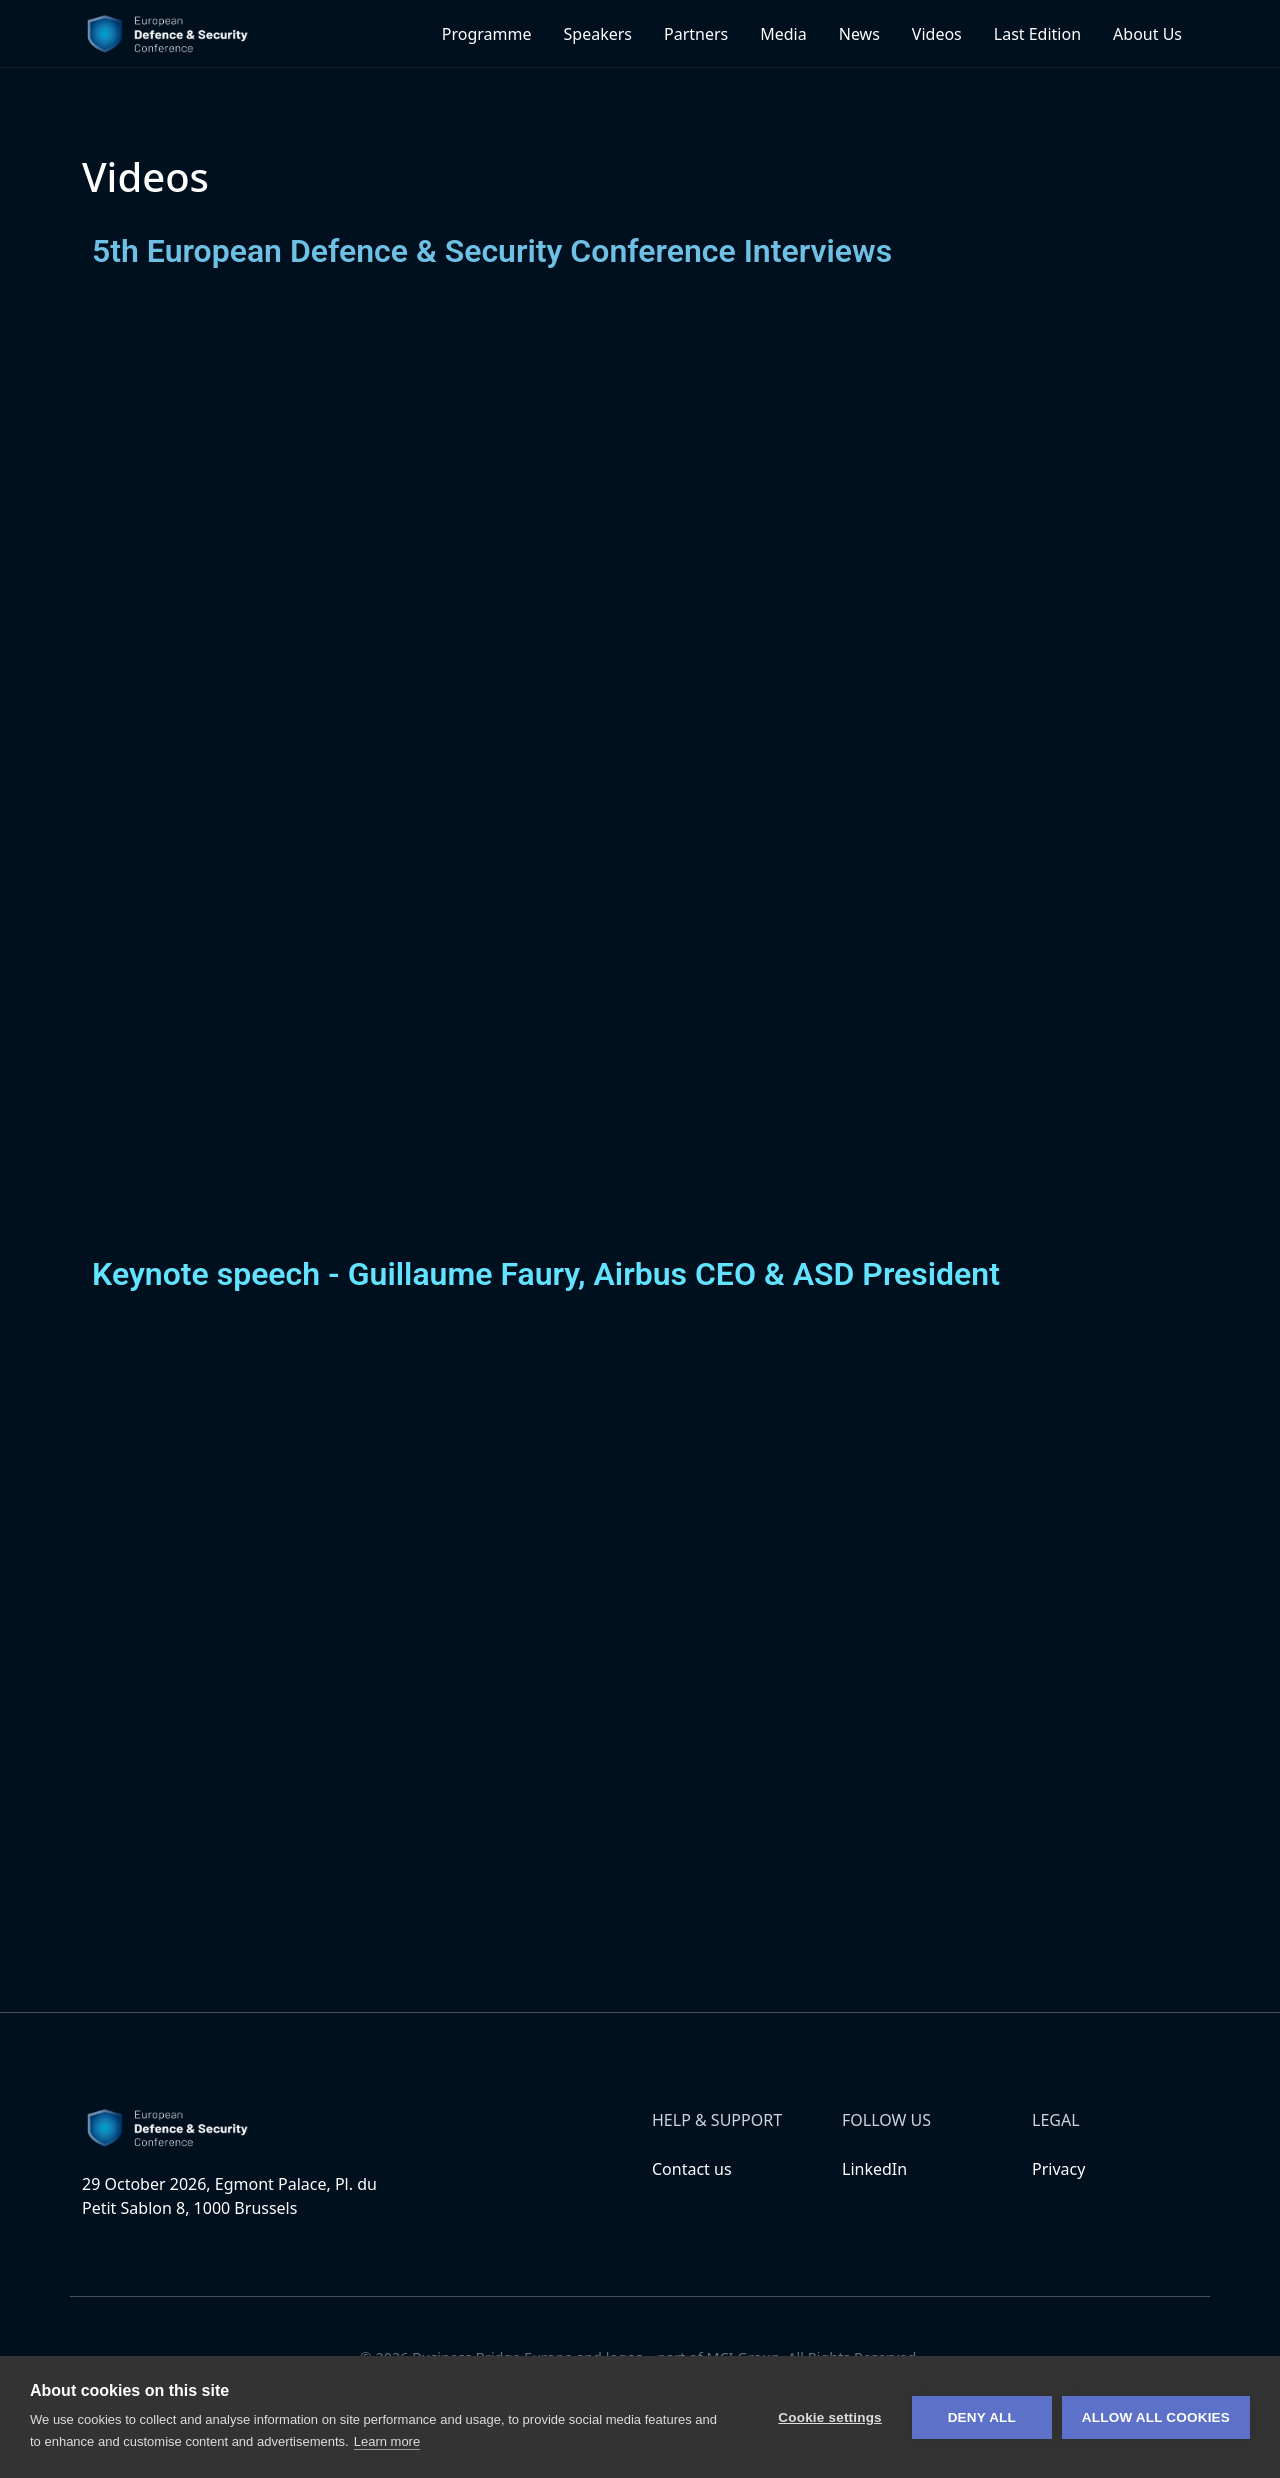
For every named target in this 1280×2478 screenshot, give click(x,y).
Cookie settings (830, 2417)
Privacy (1058, 2169)
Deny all (982, 2417)
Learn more (387, 2441)
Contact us (692, 2169)
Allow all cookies (1156, 2417)
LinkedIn (874, 2169)
